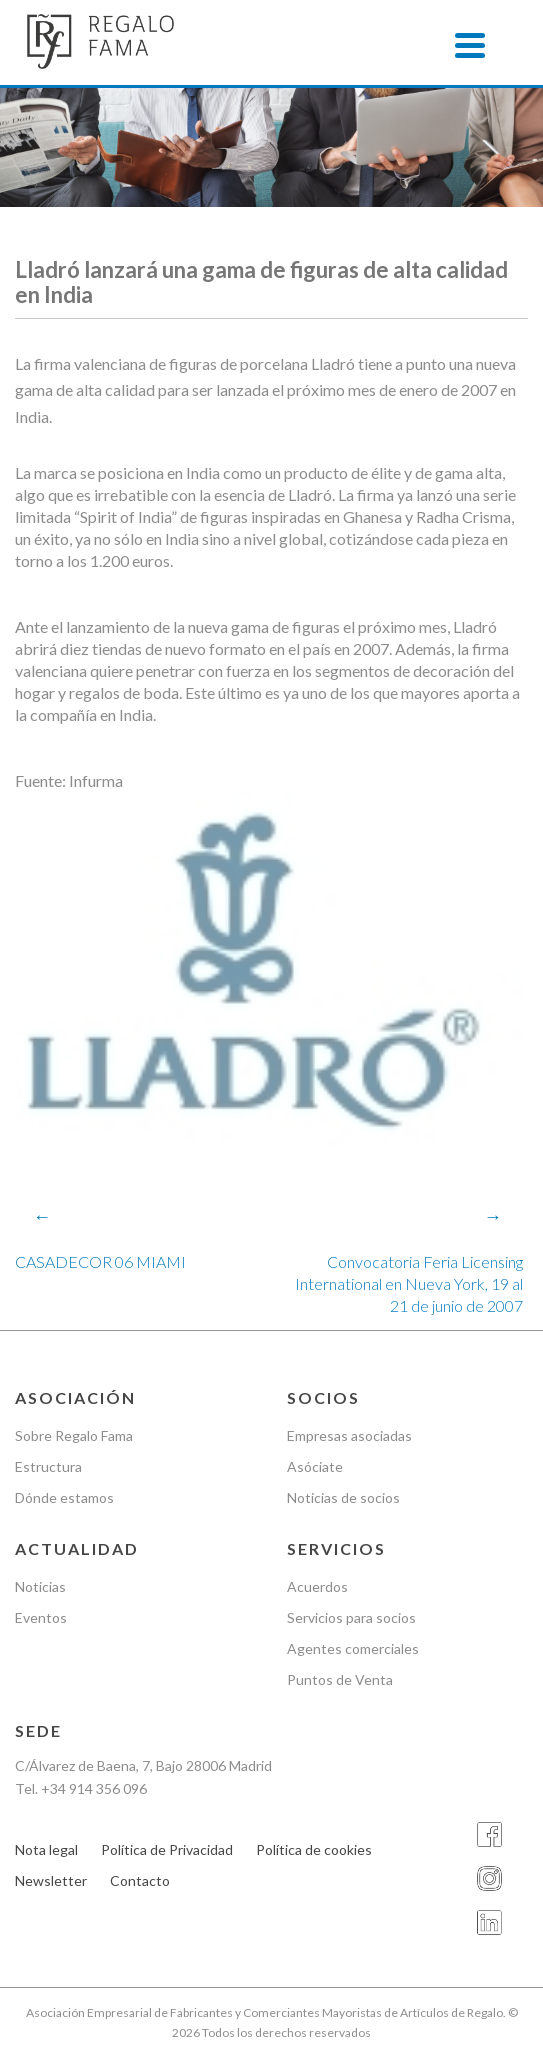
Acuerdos (317, 1586)
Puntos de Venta (340, 1679)
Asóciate (315, 1466)
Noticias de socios (343, 1497)
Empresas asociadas (349, 1435)
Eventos (41, 1617)
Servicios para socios (351, 1617)
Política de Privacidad (167, 1849)
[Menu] (470, 45)
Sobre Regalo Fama (74, 1435)
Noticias (40, 1586)
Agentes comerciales (353, 1648)
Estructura (48, 1466)
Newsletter (51, 1880)
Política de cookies (314, 1849)
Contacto (140, 1880)
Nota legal (46, 1849)
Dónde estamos (64, 1497)
